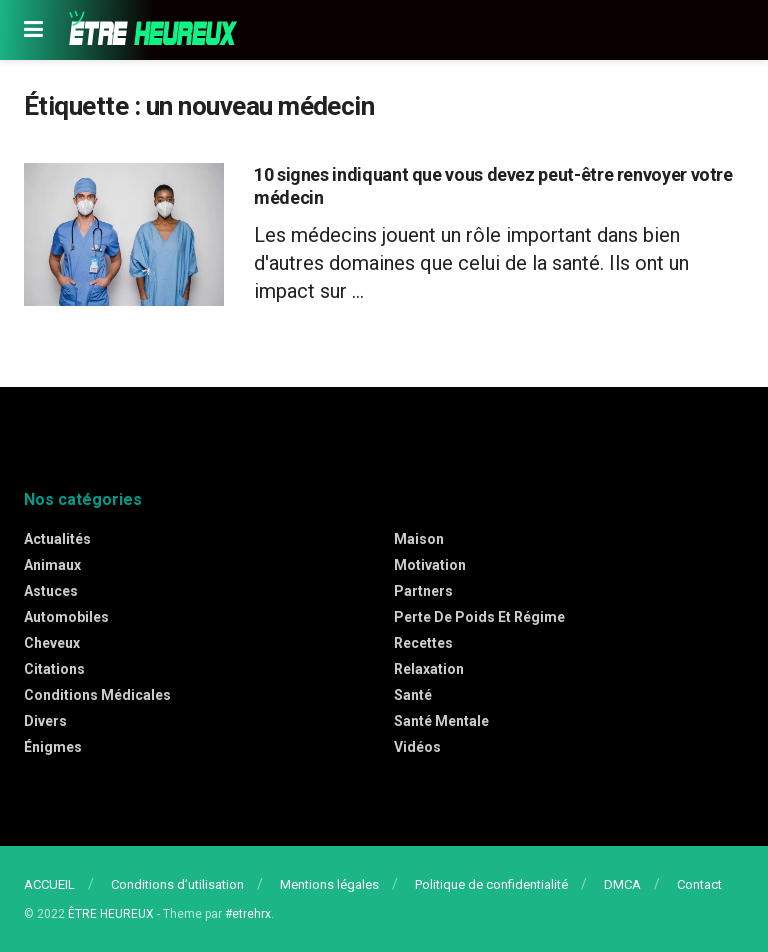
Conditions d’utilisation (177, 884)
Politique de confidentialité (491, 884)
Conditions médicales (97, 695)
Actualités (57, 539)
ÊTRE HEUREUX (111, 914)
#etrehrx (248, 914)
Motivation (430, 565)
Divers (45, 721)
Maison (419, 539)
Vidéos (417, 747)
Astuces (51, 591)
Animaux (52, 565)
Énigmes (53, 747)
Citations (54, 669)
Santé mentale (441, 721)
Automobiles (66, 617)
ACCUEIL (49, 884)
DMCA (622, 884)
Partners (423, 591)
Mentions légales (329, 884)
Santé (413, 695)
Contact (699, 884)
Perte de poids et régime (479, 617)
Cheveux (52, 643)
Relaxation (429, 669)
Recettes (423, 643)
